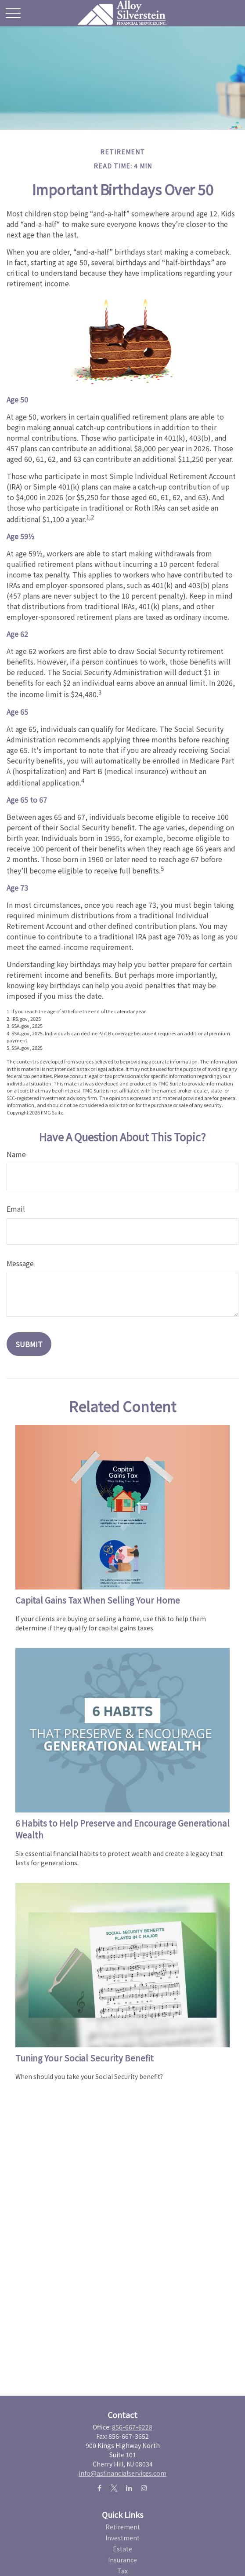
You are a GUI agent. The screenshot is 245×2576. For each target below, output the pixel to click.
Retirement (122, 2526)
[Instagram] (144, 2488)
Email (16, 1208)
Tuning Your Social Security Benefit (84, 2058)
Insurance (122, 2559)
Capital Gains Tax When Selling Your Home (97, 1600)
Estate (122, 2548)
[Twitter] (114, 2488)
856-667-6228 (132, 2427)
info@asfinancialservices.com (122, 2473)
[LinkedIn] (129, 2488)
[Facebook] (99, 2488)
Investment (122, 2537)
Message (20, 1263)
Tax (122, 2570)
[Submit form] (29, 1344)
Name (16, 1154)
